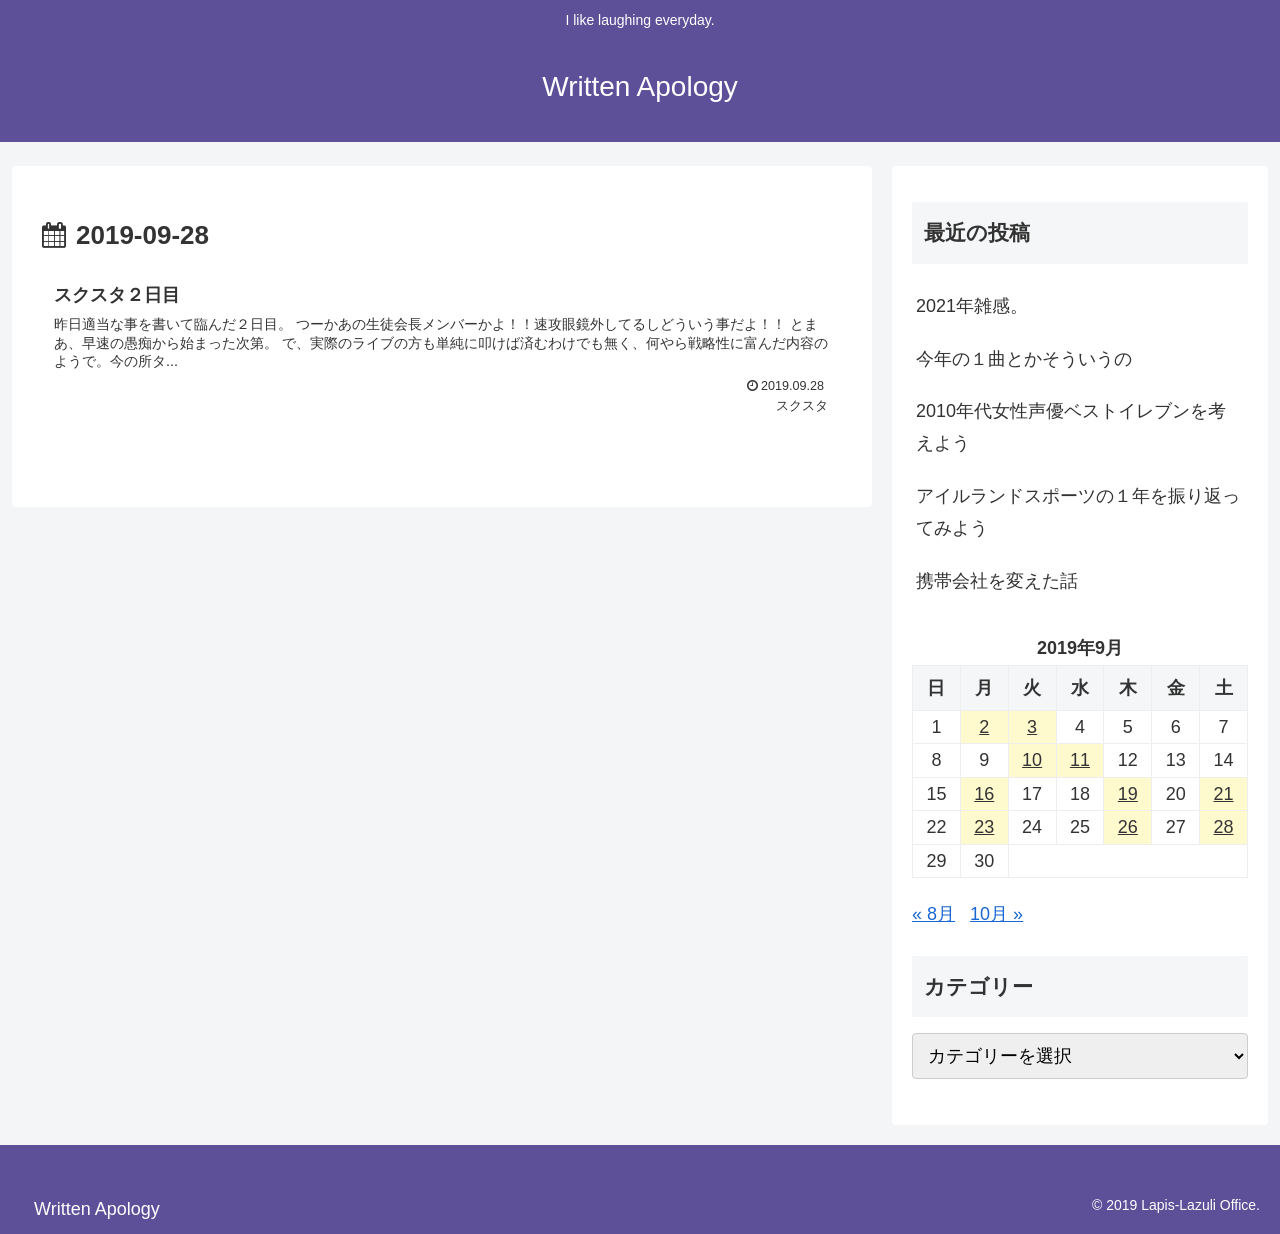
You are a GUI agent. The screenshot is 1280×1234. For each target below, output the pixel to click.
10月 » (996, 914)
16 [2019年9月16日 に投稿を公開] (984, 794)
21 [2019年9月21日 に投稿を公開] (1224, 794)
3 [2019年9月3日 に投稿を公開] (1032, 727)
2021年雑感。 (972, 306)
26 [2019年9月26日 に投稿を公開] (1128, 827)
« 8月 (933, 914)
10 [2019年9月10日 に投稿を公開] (1032, 760)
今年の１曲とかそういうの (1024, 359)
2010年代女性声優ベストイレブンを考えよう (1071, 427)
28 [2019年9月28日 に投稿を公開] (1224, 827)
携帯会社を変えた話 (997, 581)
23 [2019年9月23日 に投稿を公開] (984, 827)
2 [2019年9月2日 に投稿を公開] (984, 727)
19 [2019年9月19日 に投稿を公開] (1128, 794)
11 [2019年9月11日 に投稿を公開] (1080, 760)
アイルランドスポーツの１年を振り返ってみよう (1078, 512)
